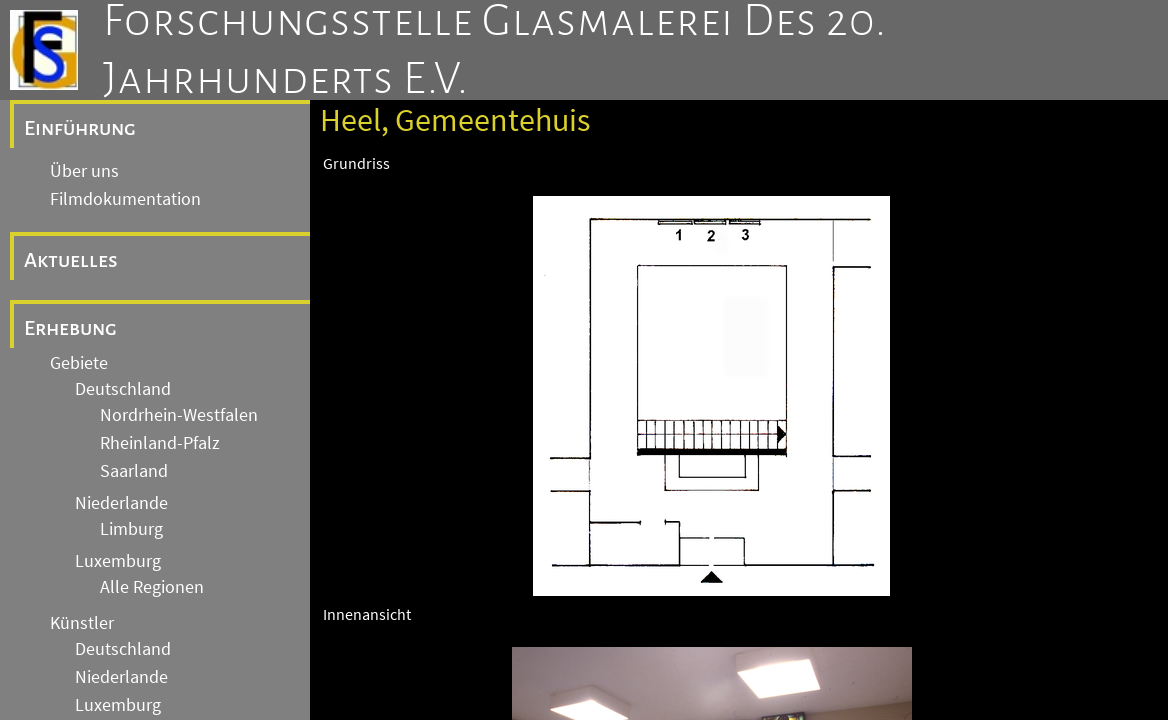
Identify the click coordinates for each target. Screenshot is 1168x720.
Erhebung (70, 328)
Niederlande (121, 503)
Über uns (84, 171)
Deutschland (123, 389)
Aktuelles (71, 260)
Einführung (80, 128)
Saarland (134, 471)
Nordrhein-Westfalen (179, 415)
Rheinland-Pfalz (160, 443)
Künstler (82, 623)
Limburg (131, 529)
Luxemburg (118, 561)
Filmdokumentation (125, 199)
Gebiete (79, 363)
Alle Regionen (152, 587)
